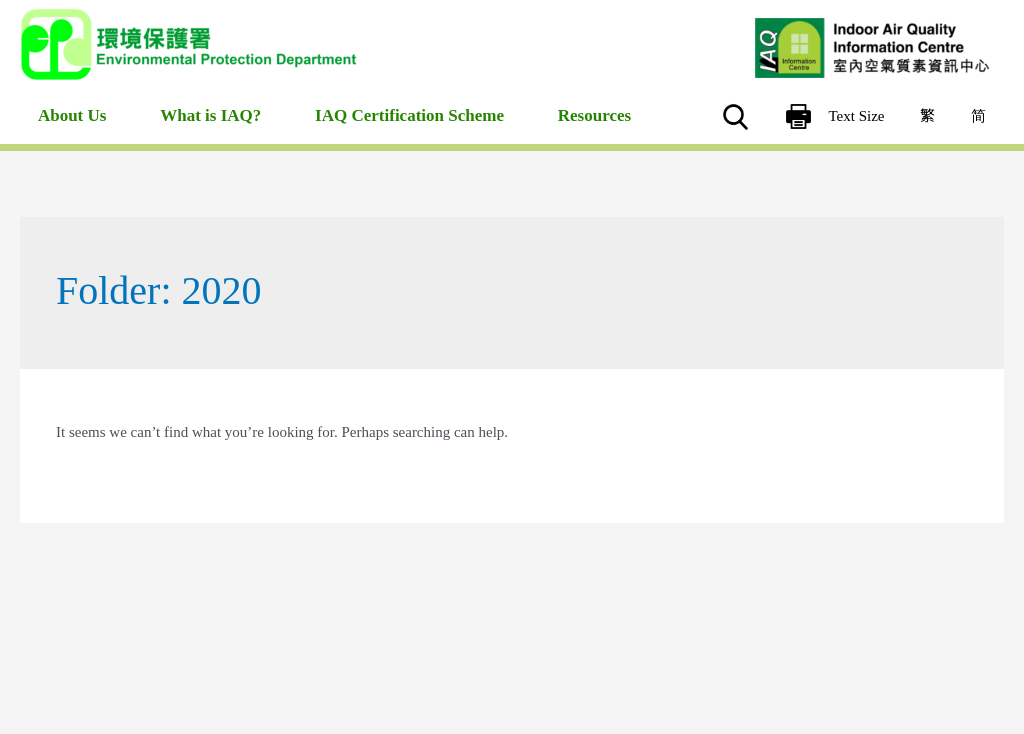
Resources (594, 130)
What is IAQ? (208, 130)
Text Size (871, 119)
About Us (69, 130)
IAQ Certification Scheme (408, 130)
